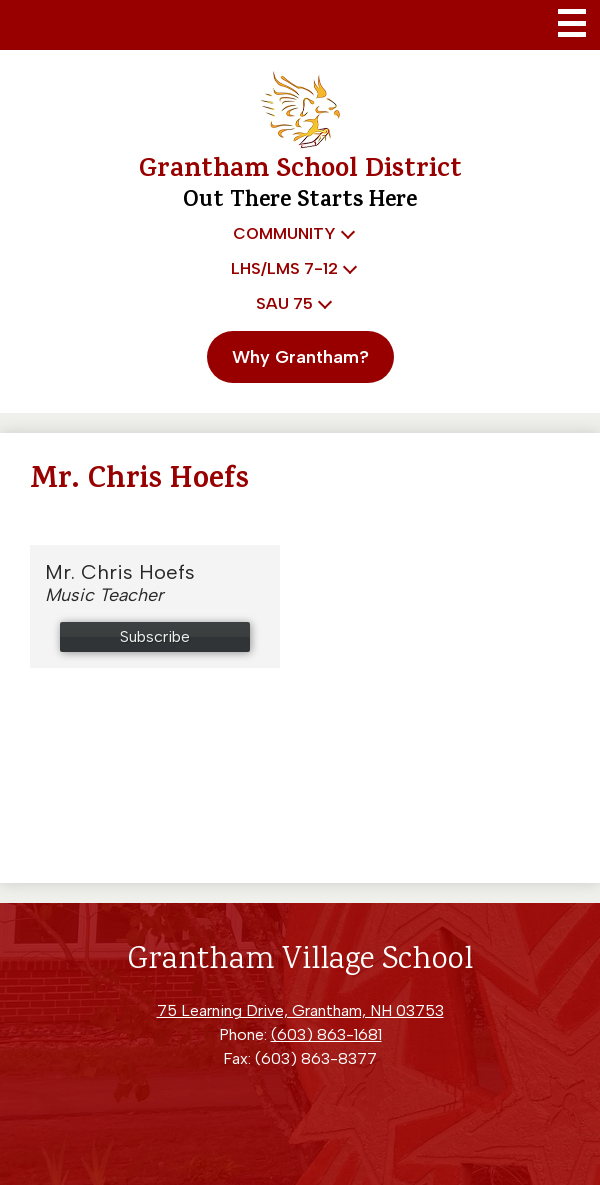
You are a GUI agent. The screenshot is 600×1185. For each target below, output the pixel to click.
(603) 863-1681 (326, 1034)
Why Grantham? (300, 357)
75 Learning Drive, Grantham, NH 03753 (300, 1010)
